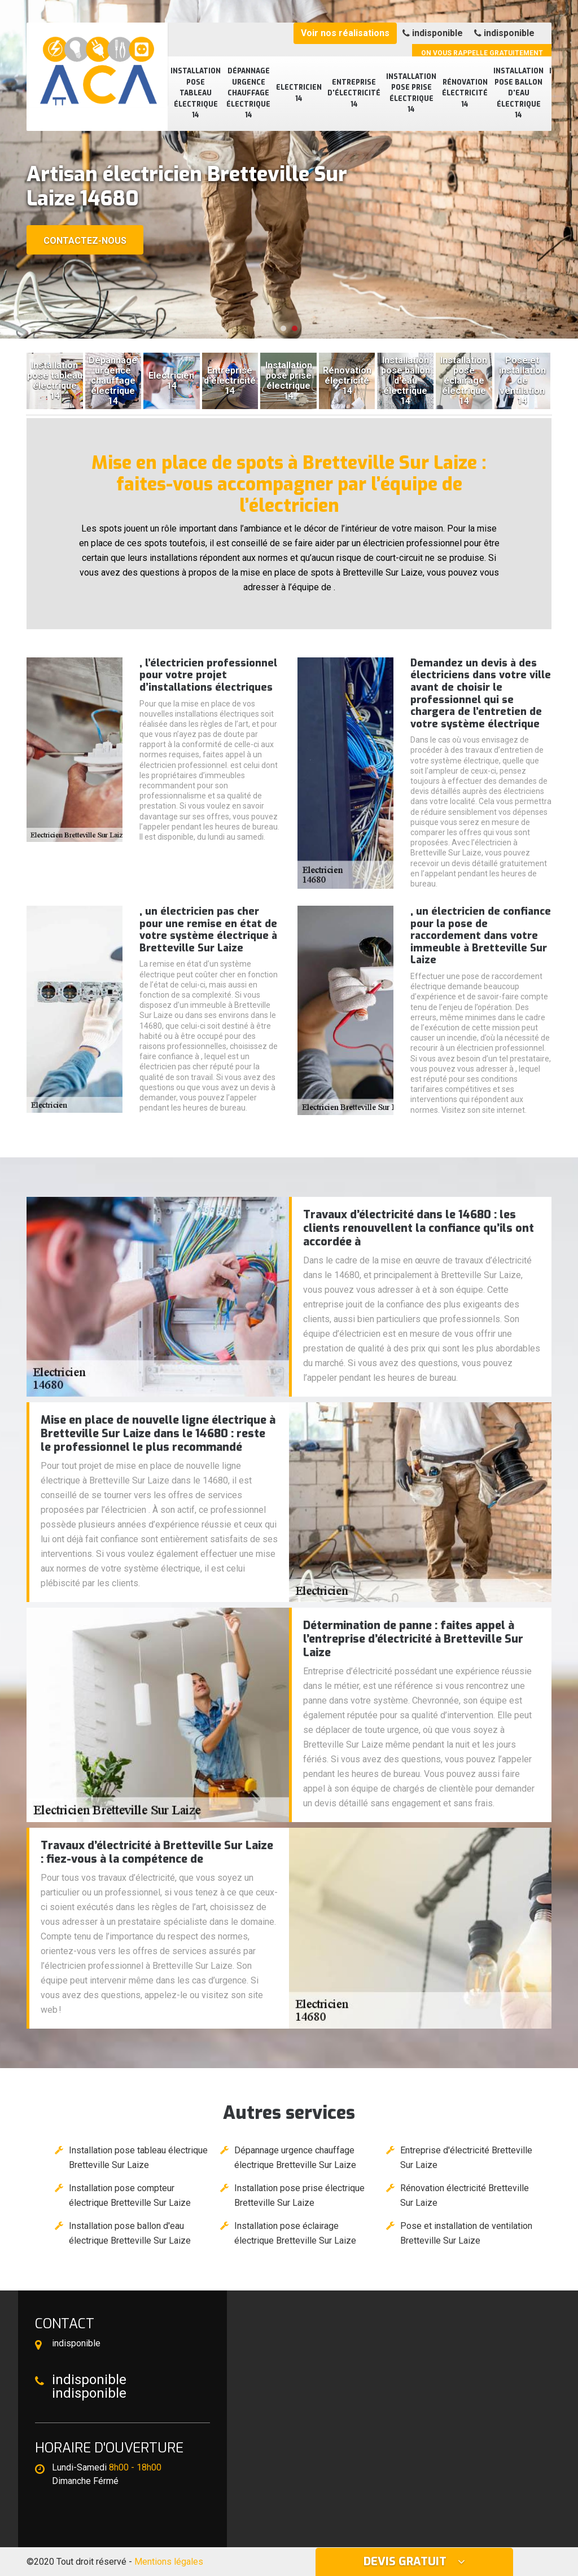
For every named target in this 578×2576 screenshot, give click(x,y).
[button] (283, 328)
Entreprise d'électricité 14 (353, 93)
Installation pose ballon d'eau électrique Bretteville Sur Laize (130, 2233)
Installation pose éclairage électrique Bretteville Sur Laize (295, 2233)
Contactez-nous (84, 240)
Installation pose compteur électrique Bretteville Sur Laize (130, 2195)
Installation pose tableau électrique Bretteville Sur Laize (138, 2157)
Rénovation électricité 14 (465, 93)
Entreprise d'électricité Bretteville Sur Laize (466, 2157)
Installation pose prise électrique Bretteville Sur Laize (299, 2195)
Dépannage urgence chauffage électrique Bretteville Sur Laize (295, 2157)
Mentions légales (168, 2561)
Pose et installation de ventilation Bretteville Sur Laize (466, 2233)
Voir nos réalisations (345, 33)
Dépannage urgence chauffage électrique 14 (248, 93)
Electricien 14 (299, 93)
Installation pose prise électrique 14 (411, 93)
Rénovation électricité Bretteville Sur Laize (464, 2195)
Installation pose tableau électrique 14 (195, 93)
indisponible (432, 33)
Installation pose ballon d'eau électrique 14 (518, 93)
